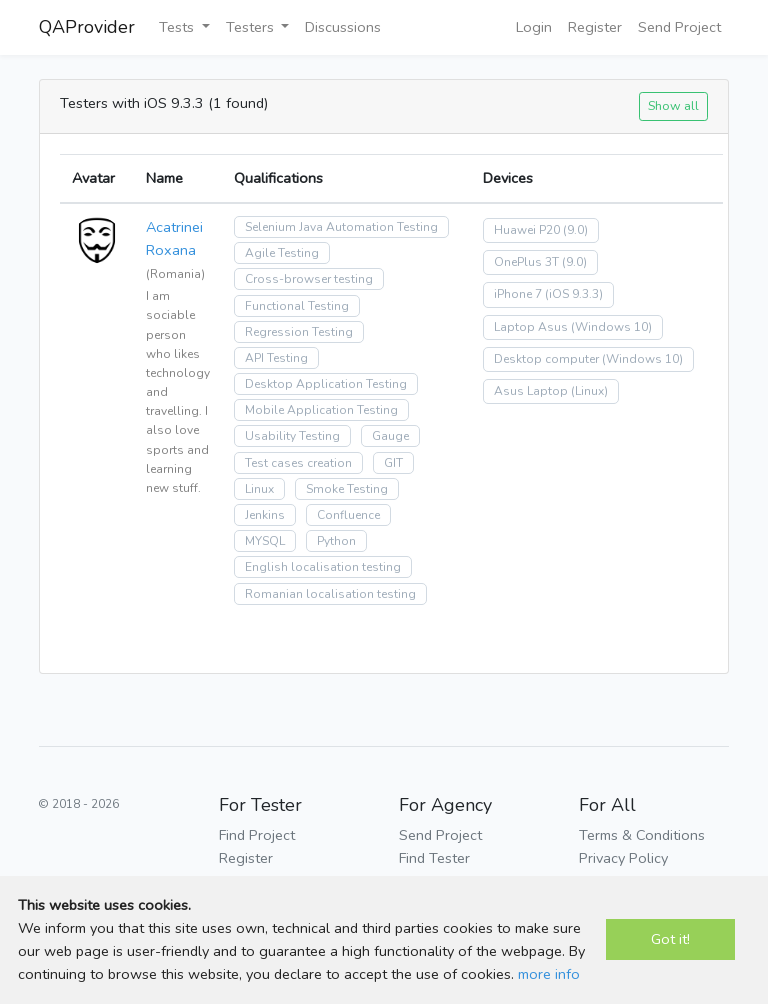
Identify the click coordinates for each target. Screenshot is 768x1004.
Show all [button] (673, 105)
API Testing (276, 358)
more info (549, 974)
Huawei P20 (527, 230)
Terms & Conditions (642, 835)
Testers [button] (252, 27)
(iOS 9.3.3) (574, 294)
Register (595, 27)
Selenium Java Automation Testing (341, 227)
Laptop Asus (531, 327)
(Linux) (589, 391)
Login (534, 27)
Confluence (348, 515)
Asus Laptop (531, 391)
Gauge (390, 436)
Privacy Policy (623, 858)
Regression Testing (299, 332)
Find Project (257, 835)
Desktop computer (546, 359)
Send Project (679, 27)
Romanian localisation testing (330, 594)
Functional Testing (297, 306)
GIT (393, 463)
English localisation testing (323, 567)
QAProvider (87, 27)
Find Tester (434, 858)
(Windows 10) (611, 327)
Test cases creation (298, 463)
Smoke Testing (347, 489)
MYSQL (265, 541)
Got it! (670, 939)
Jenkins (265, 515)
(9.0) (575, 230)
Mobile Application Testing (321, 410)
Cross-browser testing (309, 279)
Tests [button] (178, 27)
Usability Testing (292, 436)
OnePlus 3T (526, 262)
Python (336, 541)
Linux (259, 489)
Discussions (343, 27)
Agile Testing (282, 253)
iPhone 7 (518, 294)
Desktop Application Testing (326, 384)
